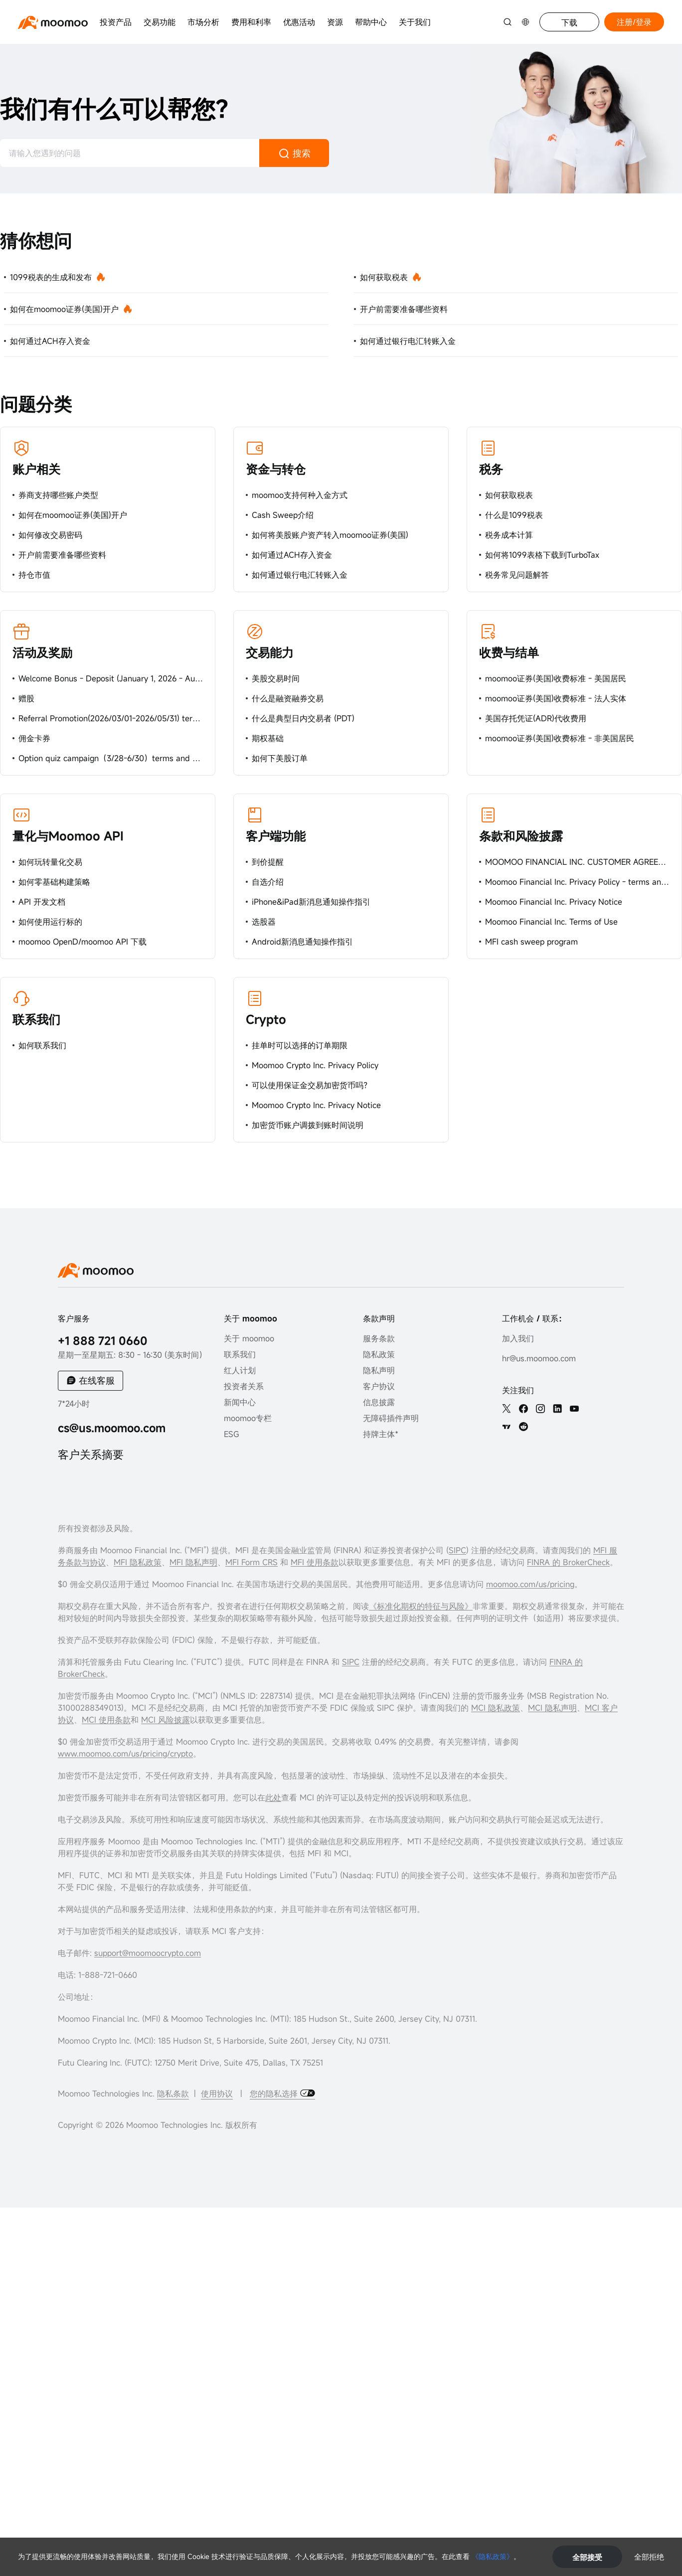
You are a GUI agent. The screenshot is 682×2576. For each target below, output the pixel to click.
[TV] (506, 1426)
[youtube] (574, 1408)
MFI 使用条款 (315, 1562)
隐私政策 (379, 1354)
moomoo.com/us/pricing (530, 1584)
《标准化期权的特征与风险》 (421, 1606)
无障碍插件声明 (391, 1418)
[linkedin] (557, 1408)
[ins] (540, 1408)
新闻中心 (240, 1402)
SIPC (457, 1550)
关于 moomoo (249, 1338)
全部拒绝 (649, 2557)
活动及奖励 (42, 652)
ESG (231, 1434)
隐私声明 (379, 1370)
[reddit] (523, 1426)
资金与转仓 (276, 469)
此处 (273, 1797)
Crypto (266, 1019)
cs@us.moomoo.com (112, 1428)
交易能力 (270, 652)
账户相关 (36, 469)
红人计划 (240, 1370)
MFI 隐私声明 (193, 1562)
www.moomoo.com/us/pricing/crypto (125, 1753)
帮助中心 (371, 21)
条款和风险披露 (521, 836)
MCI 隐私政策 (495, 1707)
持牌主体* (380, 1434)
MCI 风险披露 (165, 1719)
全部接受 (587, 2557)
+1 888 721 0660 (103, 1340)
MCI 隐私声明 (552, 1707)
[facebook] (523, 1408)
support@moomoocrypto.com (147, 1952)
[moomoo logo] (53, 22)
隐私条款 (173, 2093)
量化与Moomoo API (68, 836)
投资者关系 (244, 1386)
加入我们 (518, 1338)
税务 (491, 469)
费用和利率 (251, 21)
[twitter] (506, 1408)
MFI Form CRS (251, 1562)
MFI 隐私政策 (138, 1562)
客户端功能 (276, 836)
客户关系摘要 (91, 1454)
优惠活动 (299, 21)
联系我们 (36, 1019)
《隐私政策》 (492, 2556)
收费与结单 (509, 652)
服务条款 (379, 1338)
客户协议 (379, 1386)
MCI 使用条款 (106, 1719)
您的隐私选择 (275, 2093)
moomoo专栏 (248, 1418)
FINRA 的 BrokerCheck (568, 1562)
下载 (569, 22)
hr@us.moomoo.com (539, 1358)
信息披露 (379, 1402)
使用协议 (217, 2093)
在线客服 (97, 1380)
